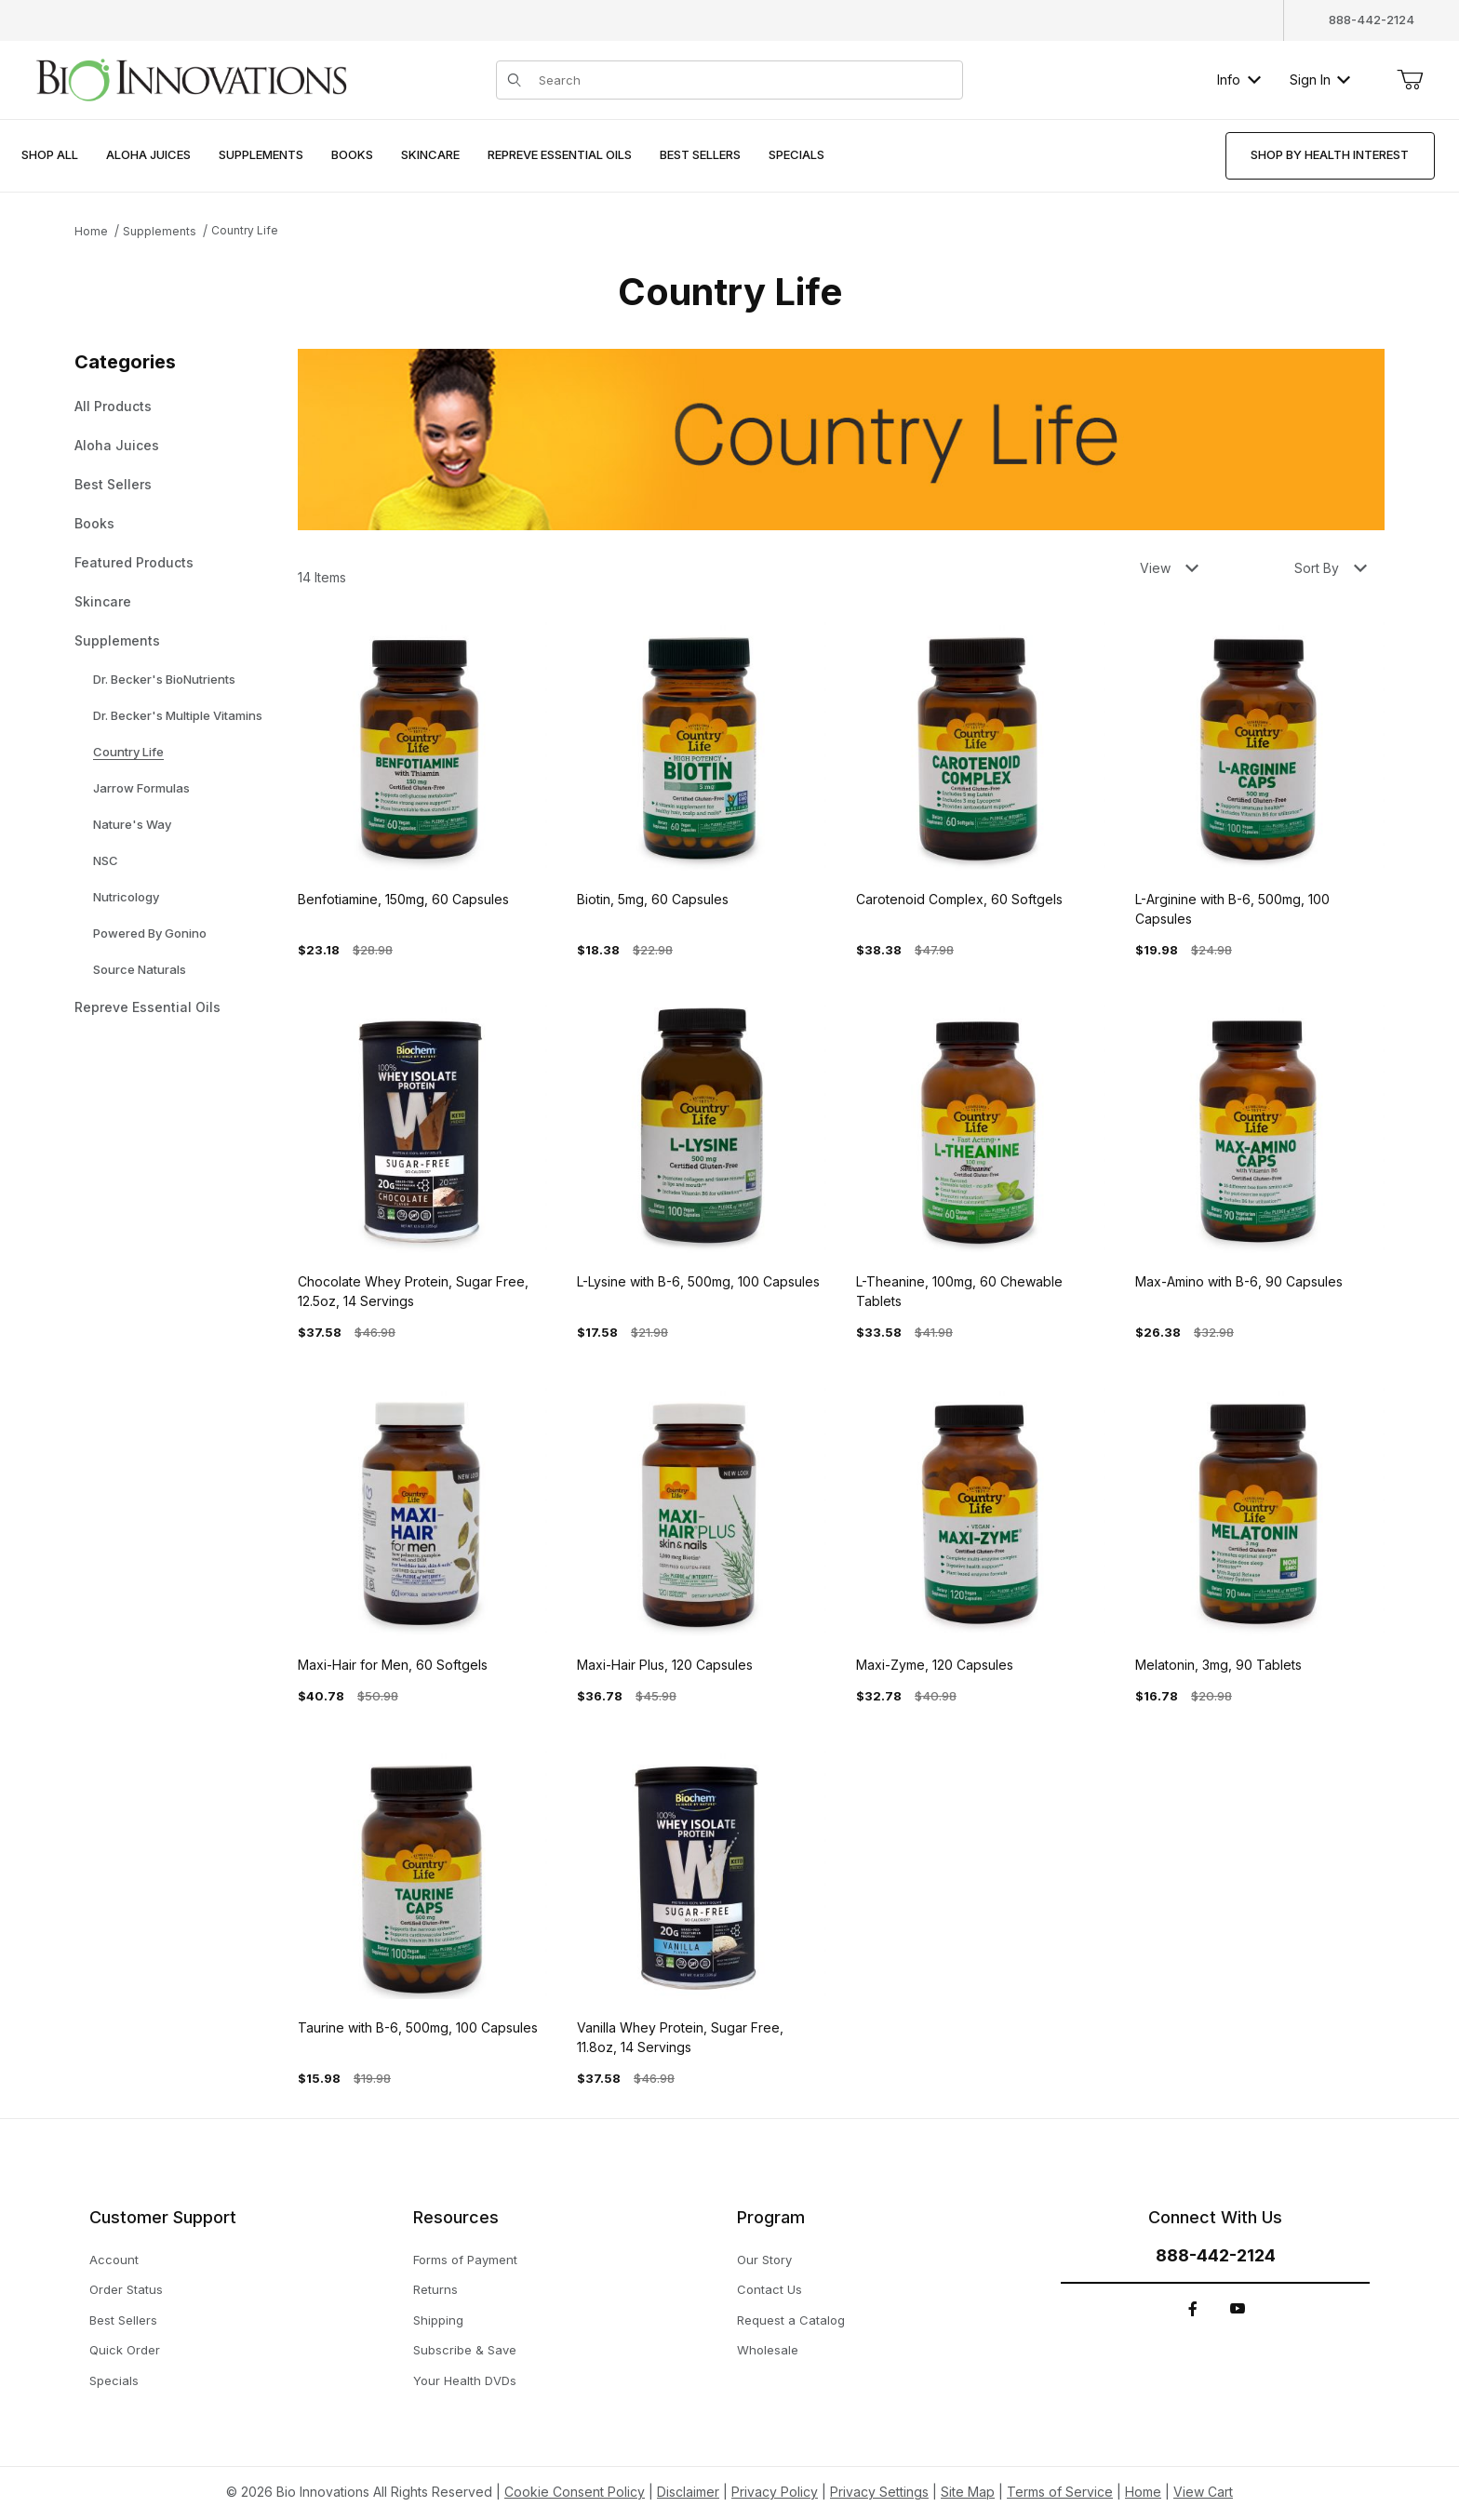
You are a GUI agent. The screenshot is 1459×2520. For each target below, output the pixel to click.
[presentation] (148, 155)
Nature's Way (132, 824)
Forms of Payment (465, 2259)
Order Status (126, 2289)
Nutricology (126, 896)
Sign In (1320, 79)
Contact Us (769, 2289)
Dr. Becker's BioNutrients (164, 679)
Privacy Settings (879, 2492)
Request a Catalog (791, 2320)
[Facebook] (1193, 2309)
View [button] (1169, 568)
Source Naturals (139, 969)
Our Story (764, 2259)
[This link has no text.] (191, 78)
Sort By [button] (1330, 568)
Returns (435, 2289)
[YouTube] (1237, 2309)
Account (114, 2259)
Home (91, 231)
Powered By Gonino (150, 933)
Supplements (159, 231)
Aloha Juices (116, 445)
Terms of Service (1060, 2492)
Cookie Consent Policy (574, 2492)
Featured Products (134, 562)
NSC (105, 860)
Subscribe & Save (464, 2349)
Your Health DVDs (464, 2380)
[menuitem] (49, 155)
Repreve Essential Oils (147, 1007)
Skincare (102, 601)
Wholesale (767, 2349)
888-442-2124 (1371, 19)
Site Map (968, 2492)
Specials (114, 2380)
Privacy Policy (774, 2492)
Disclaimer (688, 2492)
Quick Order (124, 2349)
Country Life (244, 230)
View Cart (1203, 2492)
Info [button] (1239, 79)
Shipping (438, 2320)
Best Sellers (113, 484)
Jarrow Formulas (141, 787)
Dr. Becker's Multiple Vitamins (177, 715)
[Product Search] (744, 80)
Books (94, 523)
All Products (113, 406)
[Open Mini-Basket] (1409, 80)
